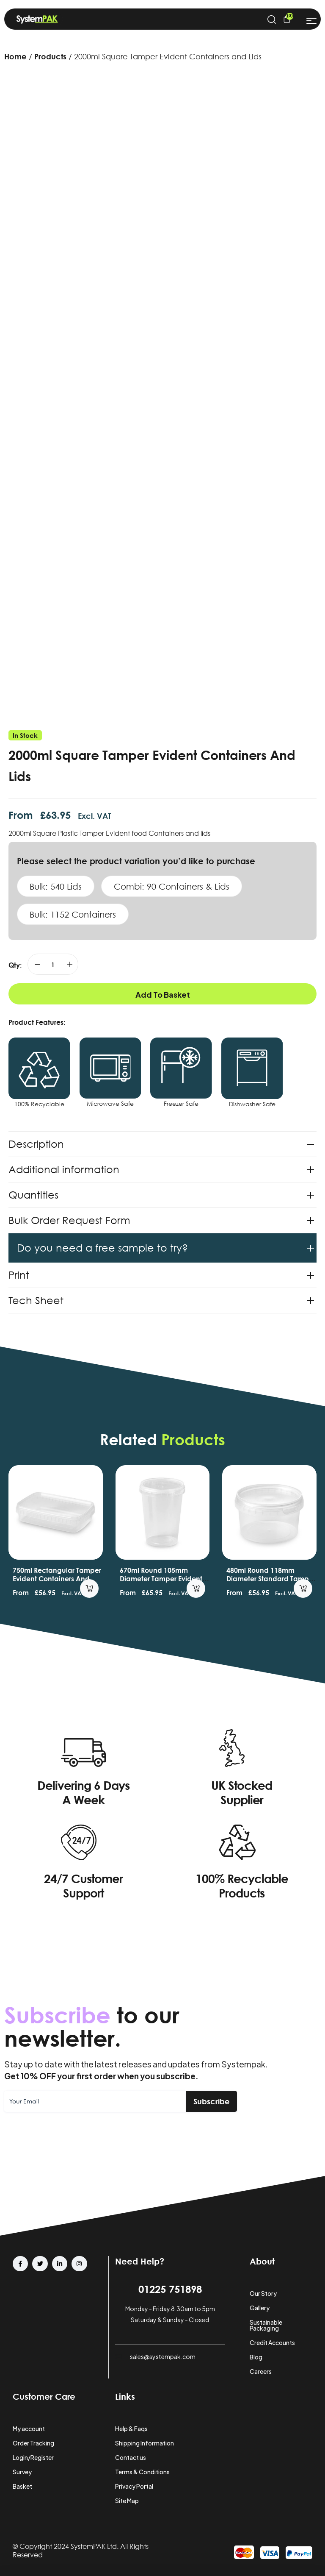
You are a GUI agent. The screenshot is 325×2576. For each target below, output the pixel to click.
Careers (261, 2371)
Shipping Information (144, 2443)
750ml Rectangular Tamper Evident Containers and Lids (57, 1578)
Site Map (127, 2500)
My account (29, 2428)
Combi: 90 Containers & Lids (171, 886)
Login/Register (33, 2457)
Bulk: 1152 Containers (73, 914)
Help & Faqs (131, 2428)
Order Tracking (33, 2443)
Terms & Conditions (142, 2472)
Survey (22, 2472)
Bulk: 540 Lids (56, 886)
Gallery (260, 2308)
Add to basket (162, 994)
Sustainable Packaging (266, 2325)
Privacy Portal (134, 2486)
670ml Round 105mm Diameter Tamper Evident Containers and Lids (161, 1578)
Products (50, 56)
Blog (256, 2357)
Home (15, 56)
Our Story (263, 2293)
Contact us (130, 2457)
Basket (22, 2486)
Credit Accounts (272, 2342)
